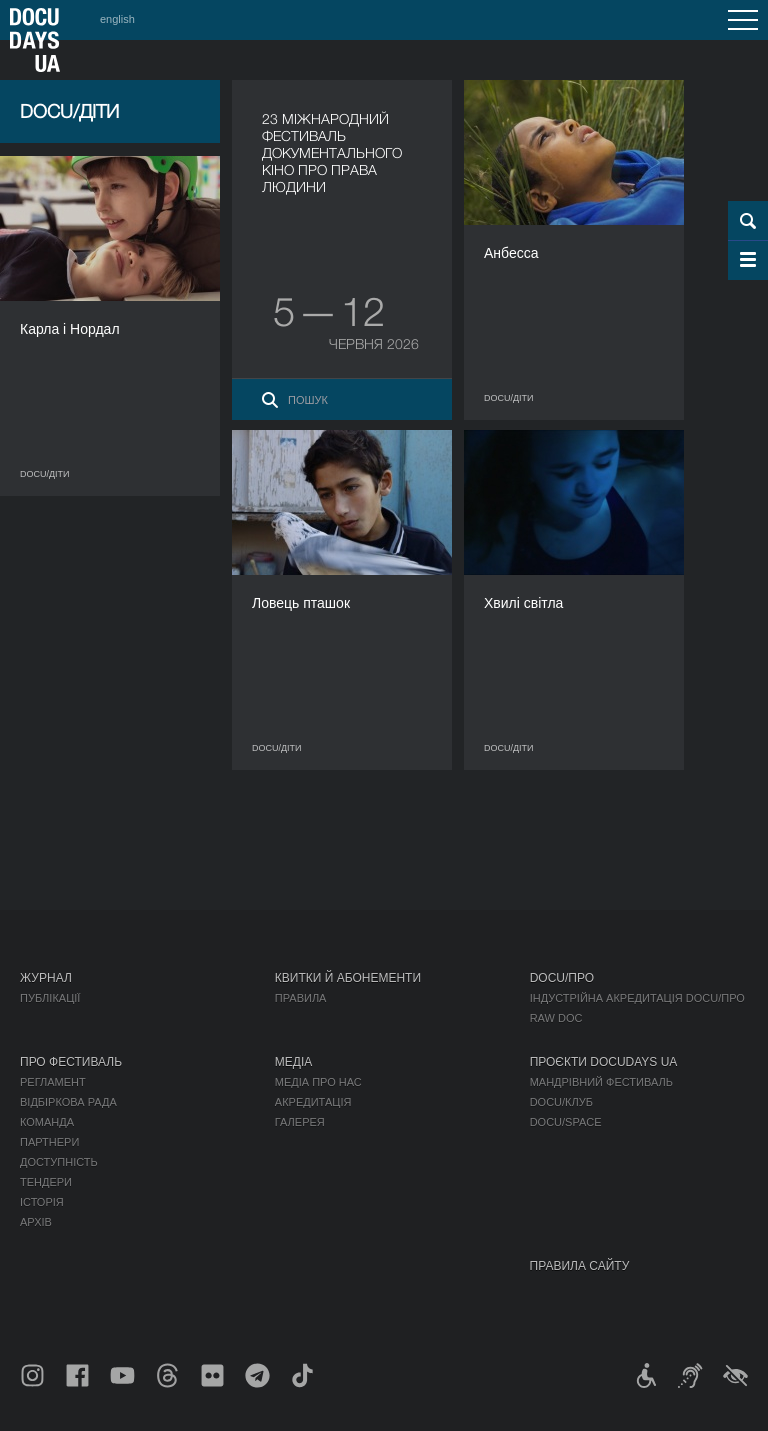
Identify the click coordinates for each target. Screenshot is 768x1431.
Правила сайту (580, 1266)
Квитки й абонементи (348, 978)
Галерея (300, 1122)
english (117, 19)
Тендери (46, 1182)
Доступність (59, 1162)
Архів (36, 1222)
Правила (301, 998)
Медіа (293, 1062)
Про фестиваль (71, 1062)
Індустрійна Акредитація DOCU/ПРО (637, 998)
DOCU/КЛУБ (561, 1102)
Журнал (46, 978)
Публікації (50, 998)
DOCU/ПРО (562, 978)
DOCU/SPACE (566, 1122)
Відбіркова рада (68, 1102)
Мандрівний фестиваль (601, 1082)
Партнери (49, 1142)
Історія (42, 1202)
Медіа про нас (318, 1082)
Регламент (53, 1082)
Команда (47, 1122)
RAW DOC (556, 1018)
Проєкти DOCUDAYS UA (604, 1062)
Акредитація (313, 1102)
